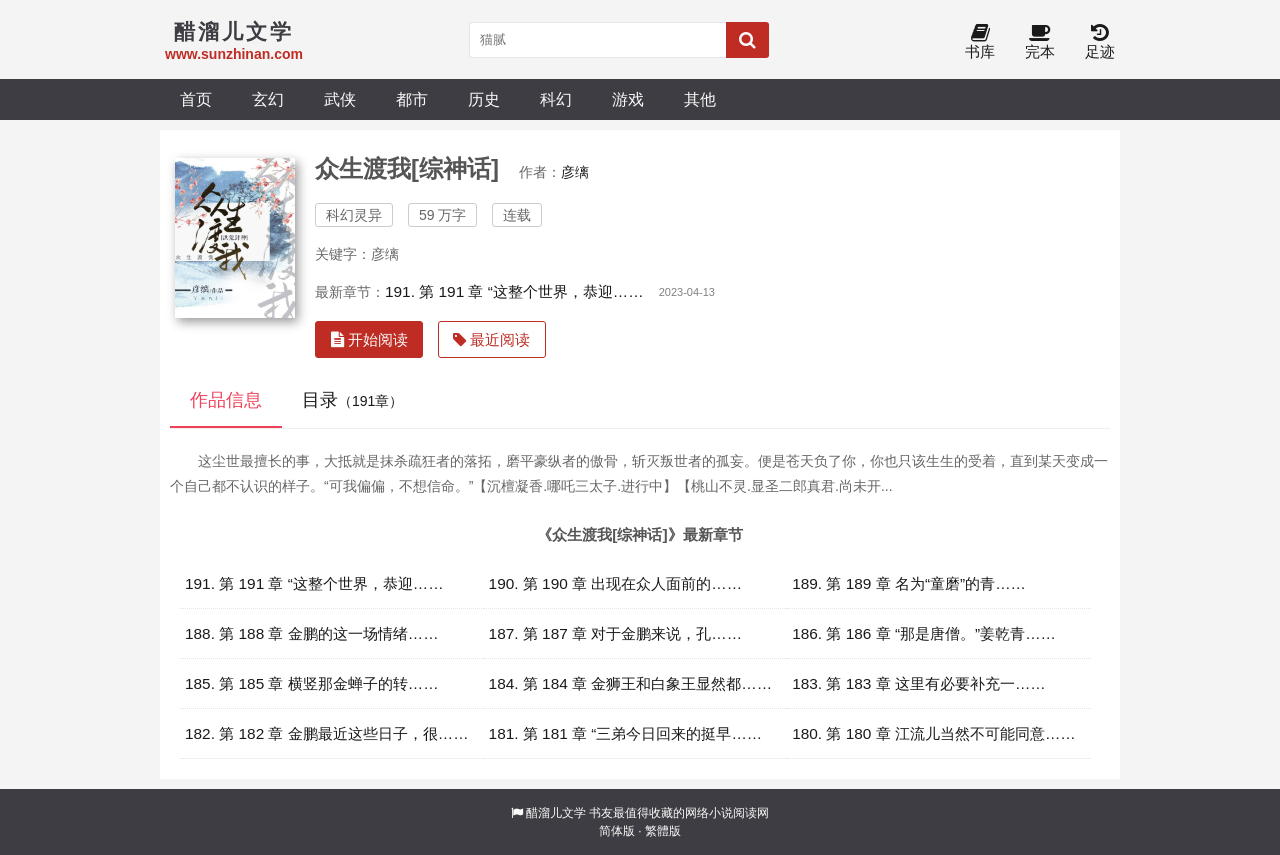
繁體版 (663, 831)
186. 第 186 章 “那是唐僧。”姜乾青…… (924, 633)
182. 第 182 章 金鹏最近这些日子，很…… (327, 733)
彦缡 (575, 172)
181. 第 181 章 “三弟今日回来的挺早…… (626, 733)
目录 (352, 400)
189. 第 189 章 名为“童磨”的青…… (909, 583)
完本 (1040, 42)
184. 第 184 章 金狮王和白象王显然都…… (631, 683)
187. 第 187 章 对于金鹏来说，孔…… (616, 633)
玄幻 (268, 99)
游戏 (628, 99)
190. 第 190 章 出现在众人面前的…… (616, 583)
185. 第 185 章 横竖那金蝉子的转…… (312, 683)
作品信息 (226, 400)
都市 (412, 99)
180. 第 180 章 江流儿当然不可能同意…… (934, 733)
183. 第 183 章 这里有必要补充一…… (919, 683)
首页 (196, 99)
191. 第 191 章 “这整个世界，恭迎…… (514, 291)
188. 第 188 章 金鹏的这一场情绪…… (312, 633)
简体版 (617, 831)
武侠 (340, 99)
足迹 (1100, 42)
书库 (980, 42)
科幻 (556, 99)
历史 (484, 99)
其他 (700, 99)
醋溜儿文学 (556, 813)
